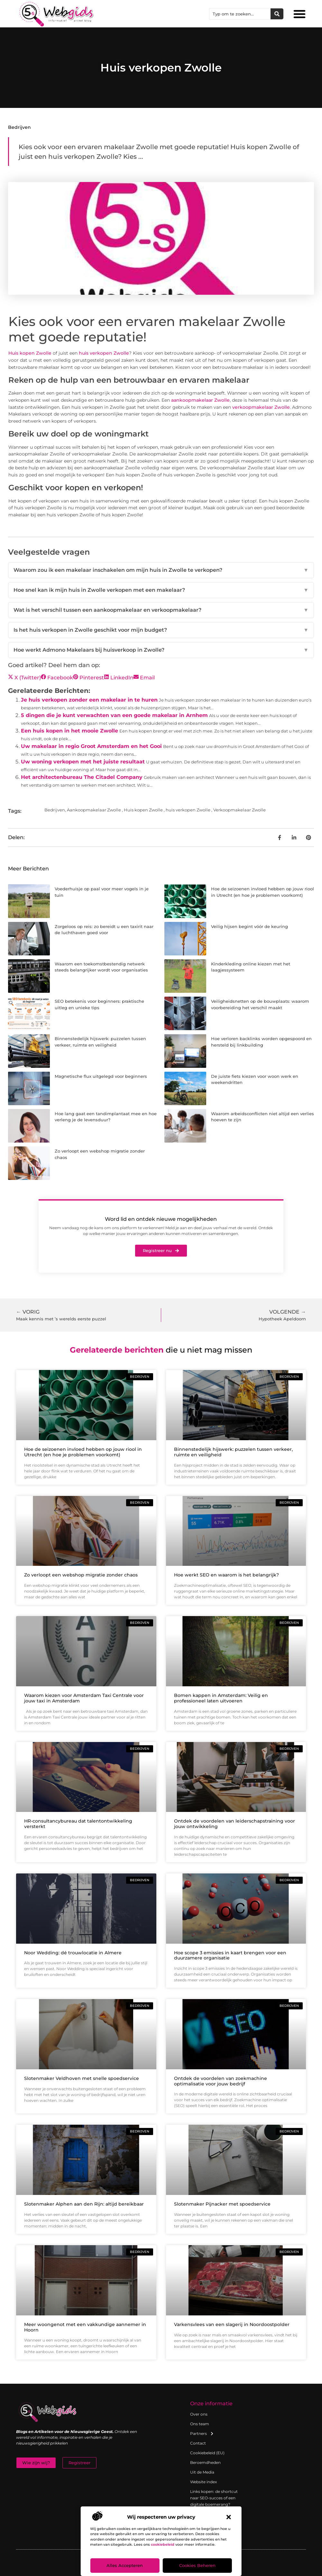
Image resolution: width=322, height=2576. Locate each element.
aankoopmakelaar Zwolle (200, 400)
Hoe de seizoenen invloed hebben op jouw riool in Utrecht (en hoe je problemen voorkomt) (83, 1452)
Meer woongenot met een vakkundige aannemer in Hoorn (85, 2327)
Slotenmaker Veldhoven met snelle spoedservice (81, 2078)
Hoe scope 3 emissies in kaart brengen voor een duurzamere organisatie (230, 1955)
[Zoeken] (277, 13)
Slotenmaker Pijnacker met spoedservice (222, 2204)
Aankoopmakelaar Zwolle (94, 809)
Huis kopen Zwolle (29, 353)
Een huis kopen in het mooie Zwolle (69, 731)
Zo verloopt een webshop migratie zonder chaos (81, 1575)
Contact (198, 2443)
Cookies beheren (197, 2565)
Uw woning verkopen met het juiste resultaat (83, 762)
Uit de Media (202, 2472)
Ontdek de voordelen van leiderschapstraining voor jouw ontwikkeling (234, 1823)
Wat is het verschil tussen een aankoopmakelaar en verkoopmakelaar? (161, 610)
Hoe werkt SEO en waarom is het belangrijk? (226, 1575)
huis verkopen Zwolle (104, 353)
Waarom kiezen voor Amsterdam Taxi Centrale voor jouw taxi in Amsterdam (84, 1698)
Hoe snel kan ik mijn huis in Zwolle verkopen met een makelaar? (161, 590)
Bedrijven (19, 127)
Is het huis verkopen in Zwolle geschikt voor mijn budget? (161, 630)
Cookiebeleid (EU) (207, 2452)
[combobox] (240, 13)
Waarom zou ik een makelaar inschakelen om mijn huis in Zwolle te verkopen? (161, 570)
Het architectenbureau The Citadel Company (82, 777)
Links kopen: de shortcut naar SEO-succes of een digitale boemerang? (214, 2498)
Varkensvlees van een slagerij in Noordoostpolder (232, 2324)
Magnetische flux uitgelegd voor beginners (101, 1076)
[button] (228, 2517)
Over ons (198, 2414)
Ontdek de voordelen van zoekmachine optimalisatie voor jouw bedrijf (220, 2081)
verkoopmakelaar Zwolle (261, 407)
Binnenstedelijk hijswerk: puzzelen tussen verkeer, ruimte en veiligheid (233, 1452)
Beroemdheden (205, 2462)
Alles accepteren (124, 2565)
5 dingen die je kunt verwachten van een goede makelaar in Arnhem (114, 715)
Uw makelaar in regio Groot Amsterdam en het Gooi (91, 746)
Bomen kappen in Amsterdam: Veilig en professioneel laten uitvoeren (221, 1698)
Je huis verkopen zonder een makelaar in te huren (89, 700)
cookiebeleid (162, 2544)
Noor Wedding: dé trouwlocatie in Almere (73, 1953)
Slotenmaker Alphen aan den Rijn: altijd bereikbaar (84, 2204)
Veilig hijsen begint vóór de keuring (249, 926)
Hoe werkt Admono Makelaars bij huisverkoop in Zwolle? (161, 650)
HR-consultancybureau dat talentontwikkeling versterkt (78, 1823)
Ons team (199, 2423)
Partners (202, 2433)
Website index (203, 2481)
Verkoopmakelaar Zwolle (239, 809)
